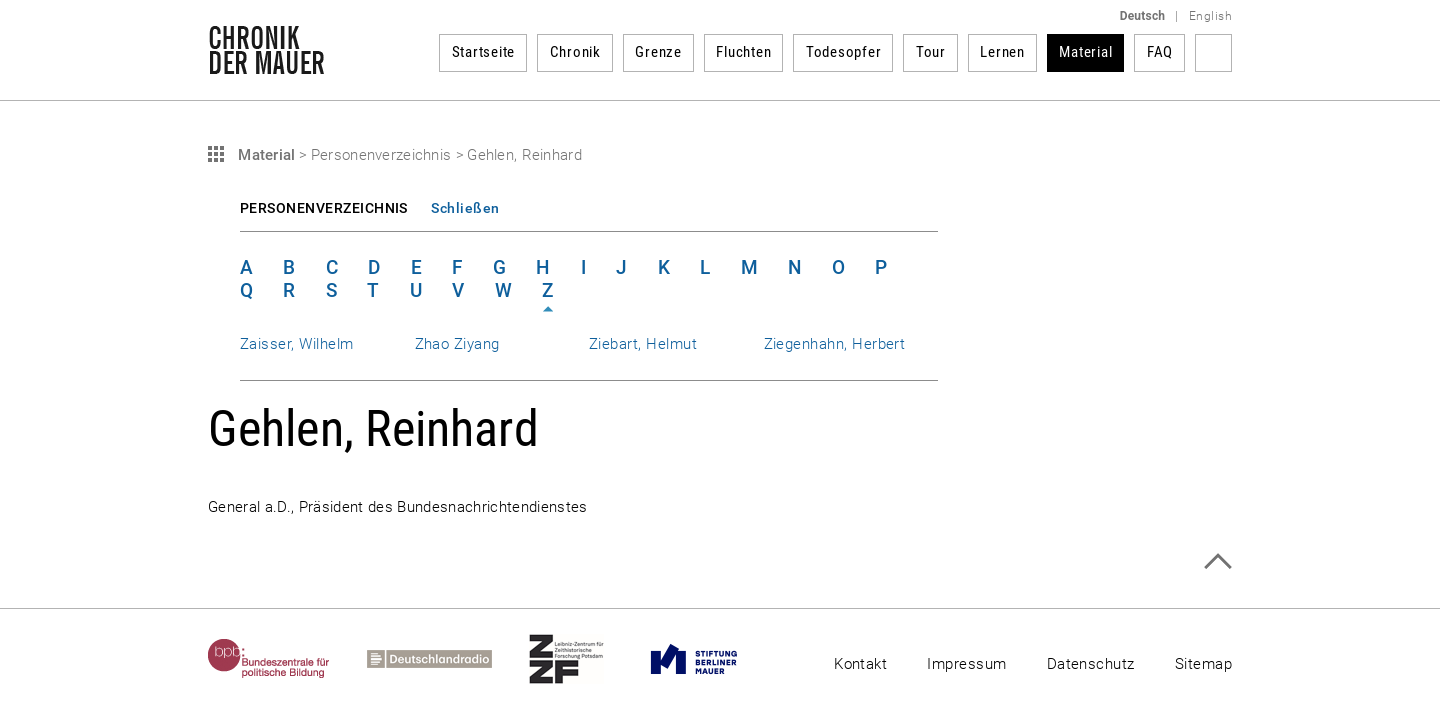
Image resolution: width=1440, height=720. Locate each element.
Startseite (484, 52)
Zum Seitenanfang (1217, 561)
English (1210, 16)
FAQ (1160, 52)
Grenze (658, 52)
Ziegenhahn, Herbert (835, 344)
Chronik (575, 52)
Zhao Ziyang (457, 344)
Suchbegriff (1213, 53)
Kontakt (860, 664)
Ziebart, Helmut (643, 344)
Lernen (1002, 52)
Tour (931, 52)
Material (1085, 52)
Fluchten (743, 52)
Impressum (966, 664)
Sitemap (1203, 664)
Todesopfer (844, 52)
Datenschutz (1091, 664)
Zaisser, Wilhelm (297, 344)
